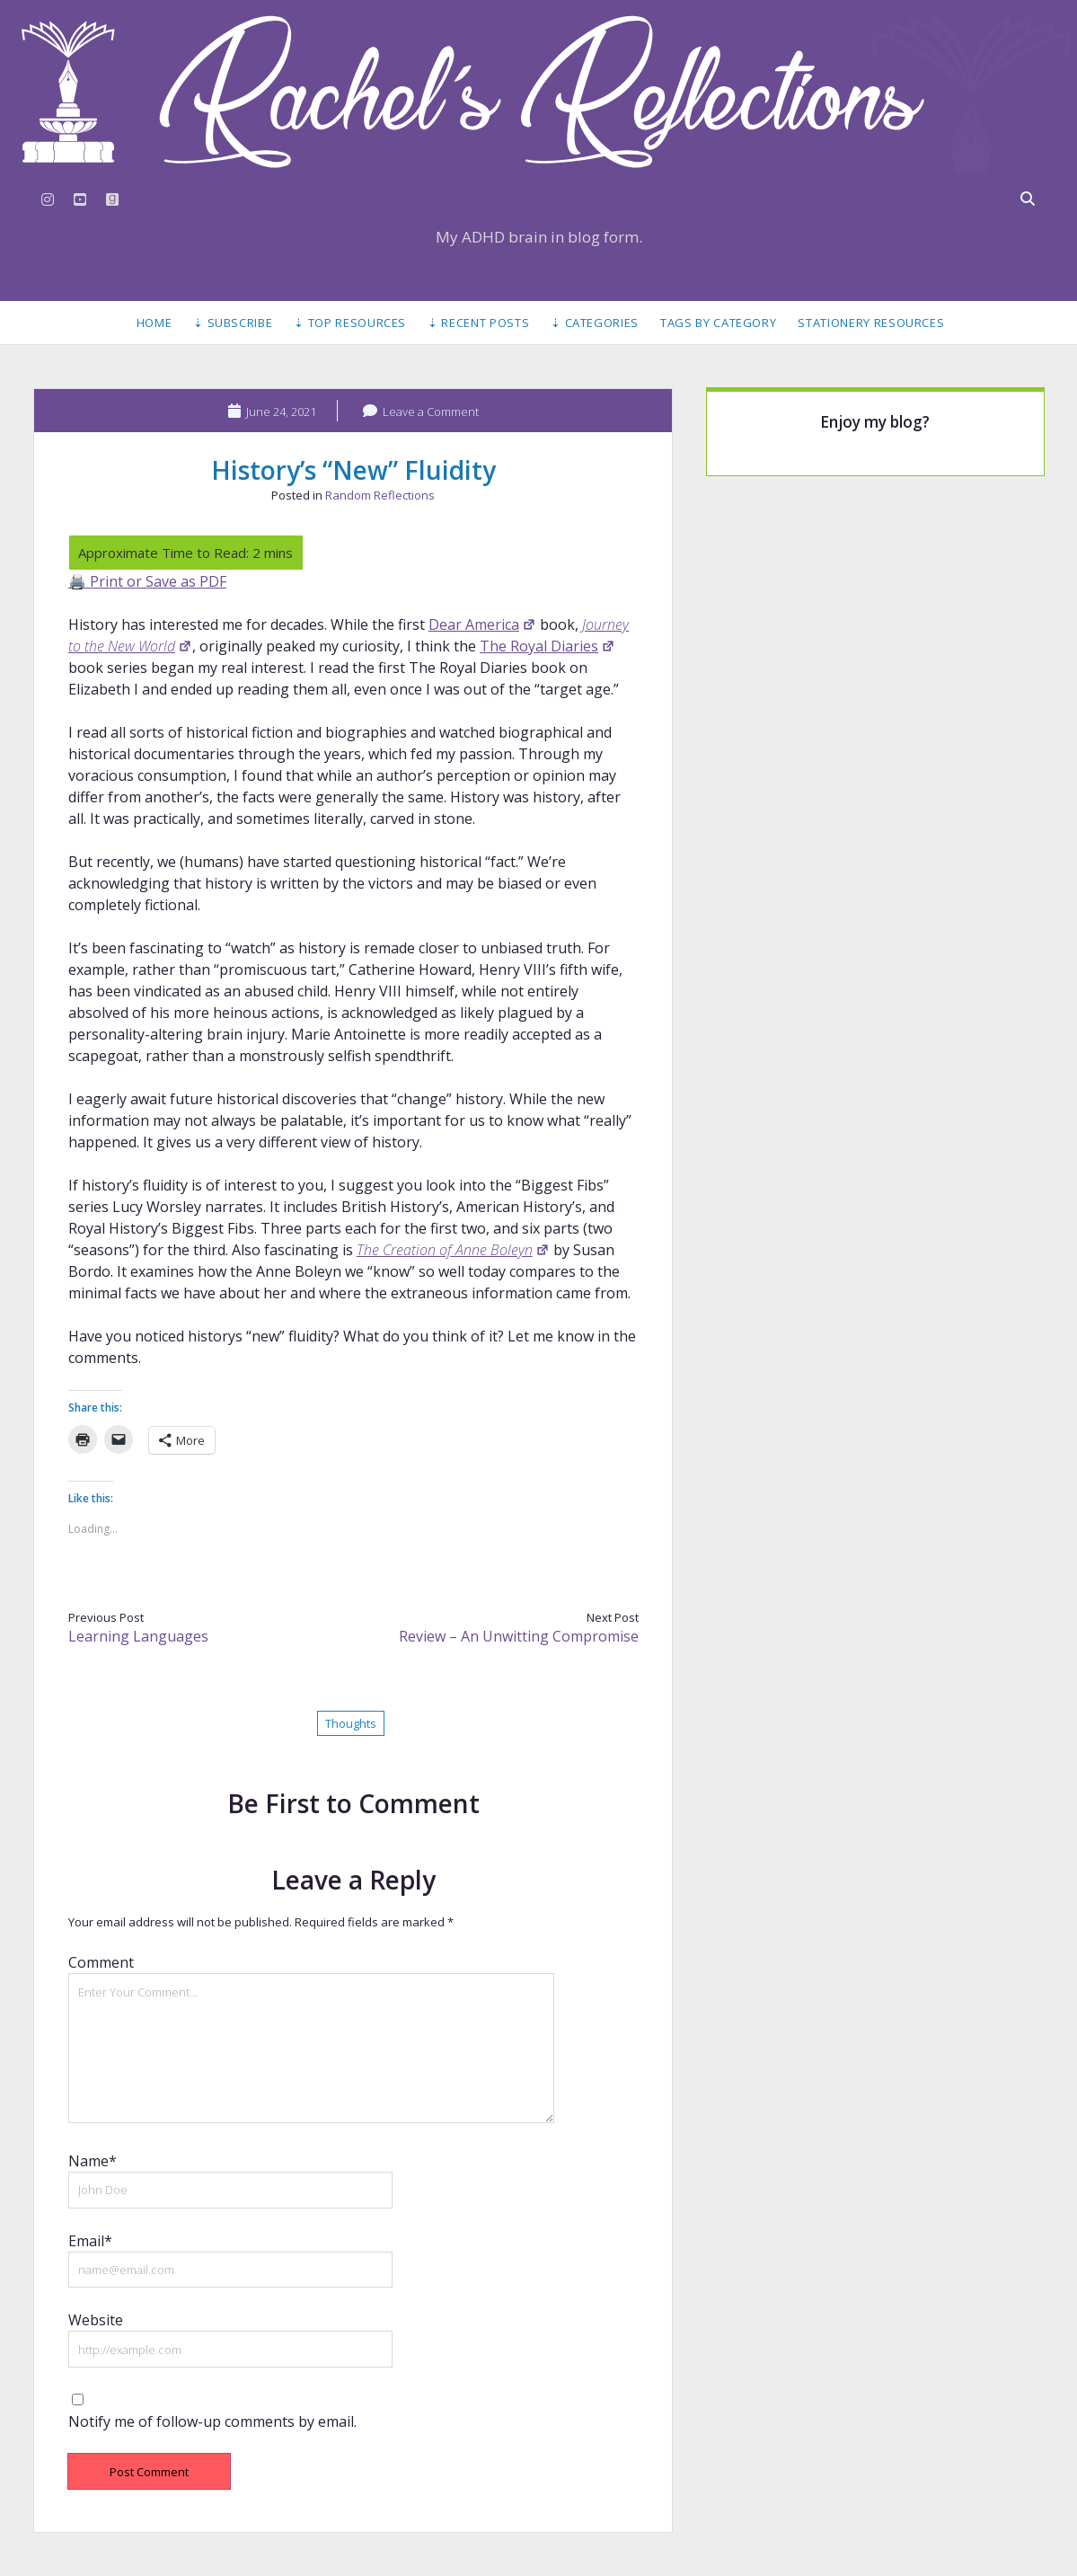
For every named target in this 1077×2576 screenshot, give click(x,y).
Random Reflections (380, 495)
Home (154, 322)
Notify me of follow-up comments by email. (212, 2421)
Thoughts (350, 1723)
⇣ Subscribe (232, 322)
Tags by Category (718, 322)
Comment (101, 1962)
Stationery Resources (871, 322)
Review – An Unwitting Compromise (519, 1636)
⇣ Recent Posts (478, 322)
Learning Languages (138, 1636)
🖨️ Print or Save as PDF (147, 581)
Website (95, 2320)
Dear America (482, 624)
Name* (92, 2161)
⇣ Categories (595, 322)
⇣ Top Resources (350, 322)
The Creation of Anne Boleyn (453, 1250)
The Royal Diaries (547, 646)
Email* (90, 2241)
